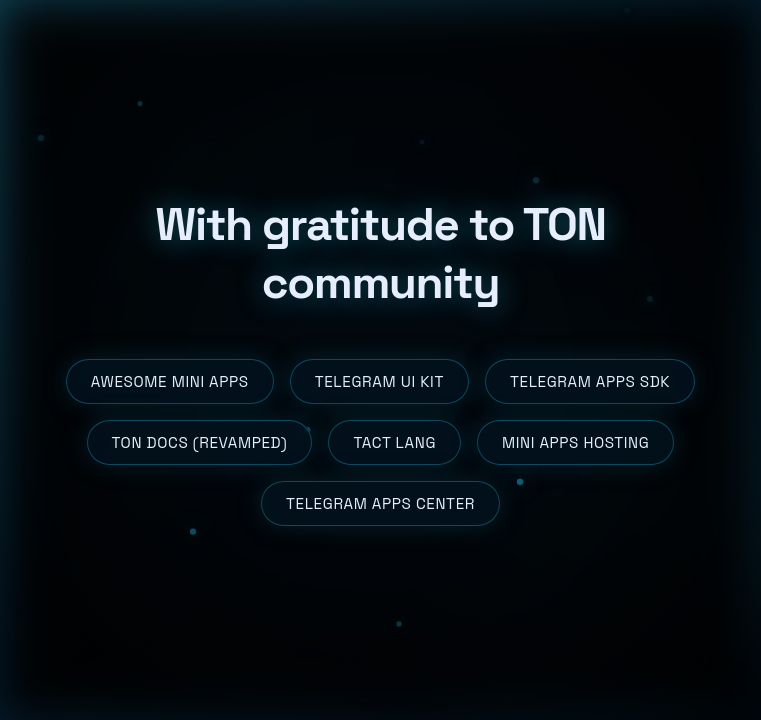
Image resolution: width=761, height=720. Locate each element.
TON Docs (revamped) (200, 442)
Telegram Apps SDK (590, 381)
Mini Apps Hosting (575, 442)
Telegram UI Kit (379, 381)
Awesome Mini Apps (170, 381)
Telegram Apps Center (380, 503)
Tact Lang (394, 442)
